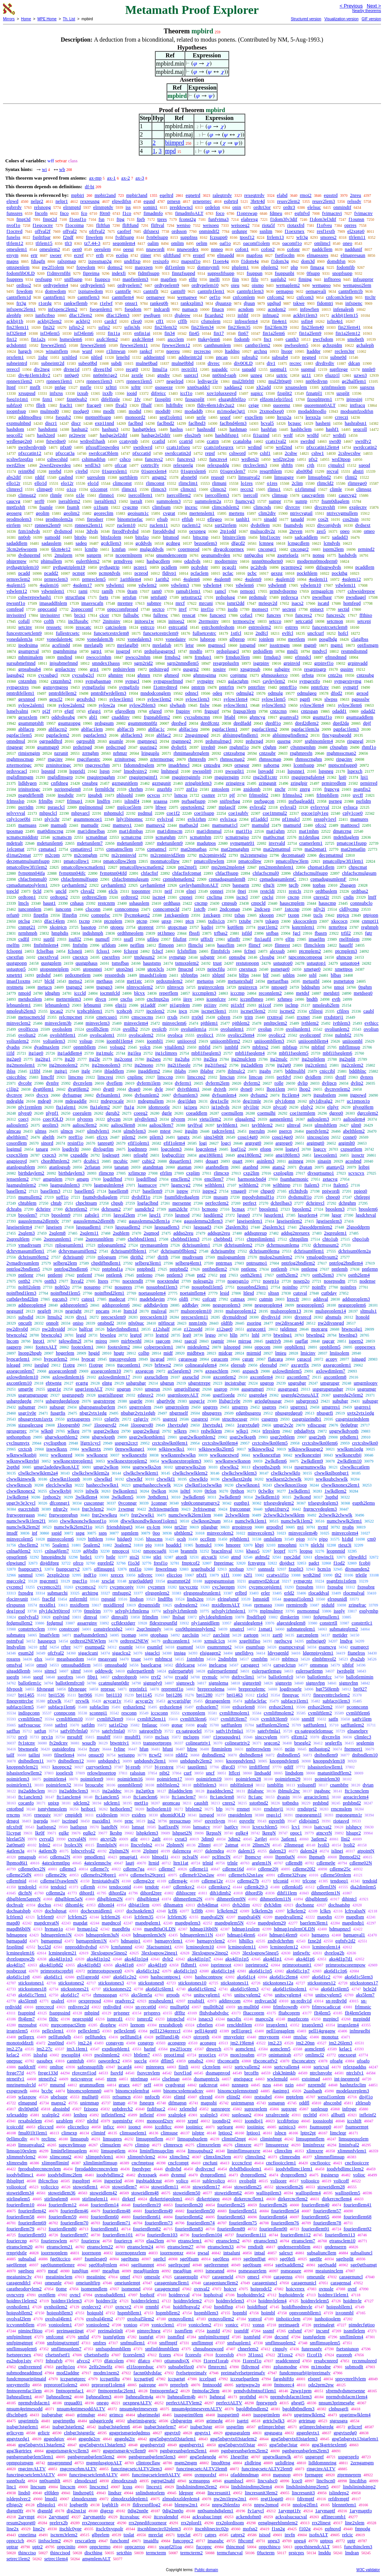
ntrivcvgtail (301, 513)
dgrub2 (113, 1113)
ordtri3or (262, 207)
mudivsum (193, 1257)
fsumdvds (293, 525)
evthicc (371, 1023)
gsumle (116, 741)
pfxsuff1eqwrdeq (102, 447)
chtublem (27, 1203)
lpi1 (364, 777)
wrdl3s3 (92, 465)
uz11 (306, 375)
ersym (12, 255)
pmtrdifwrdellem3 (108, 693)
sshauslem (139, 903)
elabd (282, 195)
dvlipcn (329, 1083)
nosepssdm (334, 1281)
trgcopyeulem (123, 1359)
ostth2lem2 (287, 1275)
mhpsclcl (48, 813)
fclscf (157, 951)
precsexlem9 (113, 1317)
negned (309, 357)
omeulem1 (16, 249)
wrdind (255, 447)
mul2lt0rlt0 (243, 381)
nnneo (217, 249)
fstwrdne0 (56, 441)
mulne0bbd (183, 363)
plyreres (85, 1119)
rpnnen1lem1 (59, 381)
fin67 (243, 333)
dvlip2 (357, 1083)
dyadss (13, 1047)
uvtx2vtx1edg (360, 1413)
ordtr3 (289, 207)
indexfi (119, 273)
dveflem (114, 1083)
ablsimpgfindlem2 (290, 735)
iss (128, 207)
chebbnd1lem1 (142, 1239)
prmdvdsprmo (283, 591)
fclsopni (14, 951)
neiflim (137, 945)
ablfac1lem (92, 729)
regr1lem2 (268, 927)
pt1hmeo (166, 933)
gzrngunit (161, 783)
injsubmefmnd (64, 663)
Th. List (69, 19)
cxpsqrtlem (351, 1149)
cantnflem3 (88, 297)
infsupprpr (363, 279)
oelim (201, 243)
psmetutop (344, 981)
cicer (104, 615)
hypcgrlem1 (18, 1359)
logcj (226, 1143)
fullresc (160, 615)
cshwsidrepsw (361, 591)
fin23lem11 (17, 327)
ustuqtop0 (282, 963)
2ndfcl (261, 633)
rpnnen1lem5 (139, 381)
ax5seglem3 (179, 1371)
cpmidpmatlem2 (178, 879)
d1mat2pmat (18, 855)
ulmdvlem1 (98, 1131)
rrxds (172, 1017)
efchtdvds (298, 1191)
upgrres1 (299, 1407)
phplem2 (270, 267)
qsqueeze (164, 387)
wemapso (321, 285)
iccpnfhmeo (251, 999)
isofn (232, 609)
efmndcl (303, 657)
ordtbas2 (359, 891)
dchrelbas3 (281, 1203)
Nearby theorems (366, 11)
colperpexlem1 (158, 1347)
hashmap (238, 429)
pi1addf (148, 1005)
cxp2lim (251, 1173)
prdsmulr (258, 597)
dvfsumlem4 (224, 1095)
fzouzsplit (194, 399)
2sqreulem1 (335, 1233)
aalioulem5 (17, 1125)
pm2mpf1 (187, 867)
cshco (125, 459)
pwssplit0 (202, 771)
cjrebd (81, 471)
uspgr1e (197, 1401)
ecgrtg (82, 1383)
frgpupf (211, 711)
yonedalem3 (140, 639)
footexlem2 (119, 1347)
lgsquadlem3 (166, 1227)
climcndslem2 (225, 507)
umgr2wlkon (105, 1467)
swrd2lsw (15, 465)
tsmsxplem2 (187, 963)
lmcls (23, 903)
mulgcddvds (152, 549)
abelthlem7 (17, 1137)
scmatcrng (131, 837)
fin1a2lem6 (273, 333)
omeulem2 (49, 249)
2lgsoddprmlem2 (315, 1227)
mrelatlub (162, 645)
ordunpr (239, 231)
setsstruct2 (191, 597)
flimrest (282, 945)
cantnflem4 (123, 297)
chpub (117, 1203)
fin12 (11, 339)
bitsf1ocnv (270, 537)
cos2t (323, 519)
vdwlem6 (245, 585)
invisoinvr (50, 615)
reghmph (369, 927)
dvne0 (246, 1089)
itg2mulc (278, 1059)
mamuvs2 (155, 825)
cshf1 (265, 453)
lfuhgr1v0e (229, 1401)
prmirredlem (334, 783)
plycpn (113, 1119)
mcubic (120, 1161)
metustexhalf (240, 981)
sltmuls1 (368, 1311)
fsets (103, 597)
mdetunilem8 (130, 843)
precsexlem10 (153, 1317)
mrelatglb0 (127, 645)
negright (73, 1311)
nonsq (318, 555)
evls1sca (228, 819)
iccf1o (186, 393)
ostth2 (24, 1281)
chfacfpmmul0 (32, 879)
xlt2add (263, 387)
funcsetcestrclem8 (111, 633)
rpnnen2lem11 (89, 525)
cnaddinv (121, 717)
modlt (108, 411)
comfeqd (14, 609)
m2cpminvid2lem (167, 855)
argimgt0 (315, 1143)
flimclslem (314, 945)
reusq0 (217, 477)
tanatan (121, 1167)
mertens (236, 513)
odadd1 (339, 711)
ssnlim (266, 231)
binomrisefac (130, 519)
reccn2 (247, 489)
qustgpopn (16, 963)
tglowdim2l (70, 1341)
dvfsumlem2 (147, 1095)
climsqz (363, 489)
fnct (267, 339)
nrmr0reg (338, 927)
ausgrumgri (253, 1389)
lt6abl (230, 717)
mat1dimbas (131, 831)
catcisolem (115, 627)
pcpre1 (140, 567)
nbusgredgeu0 (289, 1413)
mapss (12, 261)
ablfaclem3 (131, 735)
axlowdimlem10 (22, 1377)
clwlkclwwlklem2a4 (38, 1473)
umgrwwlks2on (191, 1467)
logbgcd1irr (173, 1155)
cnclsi (267, 897)
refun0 (12, 915)
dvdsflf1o (141, 1197)
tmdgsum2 (144, 957)
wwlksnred (61, 1455)
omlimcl (322, 243)
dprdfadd (242, 723)
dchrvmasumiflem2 (77, 1251)
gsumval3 (288, 717)
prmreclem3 (56, 579)
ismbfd (231, 1047)
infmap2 (270, 315)
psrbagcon (264, 801)
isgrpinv (261, 663)
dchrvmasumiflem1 (25, 1251)
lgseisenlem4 (19, 1227)
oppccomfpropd (122, 609)
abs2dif (13, 477)
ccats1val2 (276, 441)
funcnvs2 (154, 459)
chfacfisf (149, 873)
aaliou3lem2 (85, 1125)
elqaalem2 (245, 1119)
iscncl (242, 897)
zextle (137, 375)
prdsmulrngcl (218, 741)
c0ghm (269, 747)
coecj (23, 1119)
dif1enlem (175, 267)
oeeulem (102, 249)
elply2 (307, 1107)
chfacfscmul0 (266, 873)
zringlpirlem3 (198, 783)
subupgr (370, 1401)
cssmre (208, 795)
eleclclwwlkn (59, 1485)
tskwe (298, 303)
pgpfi (305, 699)
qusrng (283, 741)
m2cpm (52, 855)
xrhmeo (285, 999)
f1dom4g (250, 261)
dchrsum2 (111, 1209)
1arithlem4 (130, 579)
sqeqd (364, 465)
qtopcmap (177, 927)
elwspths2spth (266, 1467)
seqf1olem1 (170, 417)
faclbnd (135, 423)
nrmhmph (28, 933)
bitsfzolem (110, 537)
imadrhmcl (178, 765)
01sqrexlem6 (193, 471)
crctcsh (25, 1449)
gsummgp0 (48, 747)
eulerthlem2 (87, 561)
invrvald (277, 843)
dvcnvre (14, 1095)
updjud (274, 303)
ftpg (120, 219)
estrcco (147, 627)
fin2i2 (49, 327)
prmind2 (366, 549)
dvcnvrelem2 (337, 1089)
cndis (349, 897)
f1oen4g (221, 261)
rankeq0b (159, 303)
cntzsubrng (234, 753)
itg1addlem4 (69, 1053)
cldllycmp (349, 909)
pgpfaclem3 (95, 735)
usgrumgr (366, 1389)
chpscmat (358, 867)
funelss (13, 237)
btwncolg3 (51, 1335)
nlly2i (319, 909)
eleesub (238, 1365)
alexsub (277, 951)
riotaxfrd (295, 225)
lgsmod (182, 1215)
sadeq (81, 543)
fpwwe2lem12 (176, 345)
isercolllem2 (179, 495)
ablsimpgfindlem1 (240, 735)
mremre (124, 603)
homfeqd (351, 603)
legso (211, 1335)
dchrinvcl (315, 1203)
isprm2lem (333, 549)
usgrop (220, 1389)
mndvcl (319, 651)
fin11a (114, 333)
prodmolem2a (59, 519)
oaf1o (225, 243)
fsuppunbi (284, 273)
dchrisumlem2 (238, 1245)
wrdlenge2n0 (19, 441)
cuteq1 (87, 1299)
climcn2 (218, 489)
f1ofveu (324, 225)
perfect (249, 1203)
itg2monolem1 (20, 1065)
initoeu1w (144, 621)
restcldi (267, 891)
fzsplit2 (285, 393)
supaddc (220, 369)
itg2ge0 (13, 1059)
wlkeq (74, 1431)
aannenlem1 (281, 1119)
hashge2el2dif (113, 435)
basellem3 (50, 1191)
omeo (369, 531)
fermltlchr (104, 789)
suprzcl (191, 375)
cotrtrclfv (150, 465)
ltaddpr (314, 351)
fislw (205, 705)
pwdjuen (152, 315)
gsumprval (28, 651)
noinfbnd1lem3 (21, 1293)
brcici (80, 615)
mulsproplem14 (330, 1311)
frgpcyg (331, 789)
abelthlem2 (354, 1131)
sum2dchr (178, 1209)
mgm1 (337, 645)
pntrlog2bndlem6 (71, 1269)
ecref (79, 255)
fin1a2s (38, 339)
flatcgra (275, 1359)
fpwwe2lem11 (134, 345)
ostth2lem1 (251, 1275)
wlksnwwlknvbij (22, 1461)
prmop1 (247, 591)
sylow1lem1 (122, 699)
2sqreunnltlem (99, 1239)
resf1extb (326, 231)
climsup (279, 495)
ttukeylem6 (209, 339)
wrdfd (313, 435)
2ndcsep (262, 909)
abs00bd (304, 471)
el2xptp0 (355, 231)
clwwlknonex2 (20, 1491)
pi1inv (210, 1005)
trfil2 (346, 933)
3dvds (92, 531)
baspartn (240, 885)
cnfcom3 (305, 297)
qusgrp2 (191, 669)
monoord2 (135, 417)
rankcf (146, 351)
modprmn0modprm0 (317, 561)
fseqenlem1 (101, 309)
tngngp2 (74, 987)
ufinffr (234, 939)
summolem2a (208, 501)
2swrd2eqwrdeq (54, 465)
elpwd (12, 201)
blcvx (139, 993)
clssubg (267, 957)
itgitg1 (60, 1071)
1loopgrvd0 (141, 1425)
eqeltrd (166, 195)
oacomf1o (292, 243)
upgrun (124, 1389)
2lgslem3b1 (236, 1227)
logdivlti (70, 1149)
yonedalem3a (19, 639)
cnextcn (80, 957)
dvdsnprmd (29, 555)
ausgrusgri (288, 1389)
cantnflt (150, 291)
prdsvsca (289, 597)
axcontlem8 (335, 1377)
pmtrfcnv (320, 687)
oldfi (183, 1299)
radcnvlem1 (223, 1131)
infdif (242, 315)
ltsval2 (77, 1281)
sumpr (275, 501)
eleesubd (268, 1365)
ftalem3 (312, 1185)
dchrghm (347, 1203)
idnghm (52, 993)
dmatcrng (342, 831)
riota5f (268, 225)
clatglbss (360, 639)
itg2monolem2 (63, 1065)
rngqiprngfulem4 (307, 777)
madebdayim (152, 1299)
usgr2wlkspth (243, 1437)
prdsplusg (225, 597)
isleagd (13, 1365)
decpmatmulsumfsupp (28, 861)
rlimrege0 (357, 483)
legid (81, 1335)
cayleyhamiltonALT (198, 885)
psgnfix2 (362, 789)
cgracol (304, 1359)
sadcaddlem (306, 537)
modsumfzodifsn (356, 411)
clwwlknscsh (19, 1485)
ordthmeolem (130, 933)
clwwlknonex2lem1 (340, 1485)
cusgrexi (199, 1419)
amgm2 (159, 477)
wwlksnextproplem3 (181, 1461)
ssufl (128, 939)
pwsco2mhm (138, 657)
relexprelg (183, 465)
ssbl (312, 975)
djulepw (182, 315)
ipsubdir (66, 795)
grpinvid (292, 663)
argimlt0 (346, 1143)
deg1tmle (252, 1101)
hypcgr (88, 1359)
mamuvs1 (122, 825)
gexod (362, 693)
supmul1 (278, 369)
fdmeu (276, 213)
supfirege (339, 369)
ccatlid (158, 441)
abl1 (93, 717)
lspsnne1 (296, 771)
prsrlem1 (15, 357)
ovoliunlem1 (298, 1029)
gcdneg (173, 543)
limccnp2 (196, 1077)
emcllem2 (180, 1179)
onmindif (342, 207)
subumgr (27, 1407)
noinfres (348, 1287)
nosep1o (271, 1281)
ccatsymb (128, 441)
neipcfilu (216, 969)
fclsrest (131, 951)
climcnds (262, 507)
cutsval (300, 1293)
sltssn (273, 1293)
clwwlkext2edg (237, 1479)
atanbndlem (217, 1167)
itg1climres (166, 1053)
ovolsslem (62, 1029)
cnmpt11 (370, 921)
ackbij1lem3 (305, 315)
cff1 (160, 321)
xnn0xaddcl (198, 387)
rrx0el (197, 1017)
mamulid (260, 825)
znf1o (192, 789)
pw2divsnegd (331, 1323)
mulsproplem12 (241, 1311)
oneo (347, 243)
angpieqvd (16, 1161)
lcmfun (119, 549)
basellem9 (152, 1191)
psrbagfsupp (194, 801)
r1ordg (45, 303)
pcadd (24, 573)
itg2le (94, 1059)
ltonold (362, 1317)
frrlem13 (275, 237)
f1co (127, 213)
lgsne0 (243, 1215)
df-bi (89, 186)
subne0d (338, 357)
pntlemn (370, 1269)
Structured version (306, 19)
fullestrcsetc (68, 633)
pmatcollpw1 (76, 861)
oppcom (262, 1347)
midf (168, 1353)
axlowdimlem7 (330, 1371)
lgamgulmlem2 (21, 1185)
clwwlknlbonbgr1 (332, 1473)
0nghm (365, 987)
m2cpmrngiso (253, 855)
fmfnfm (80, 945)
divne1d (72, 369)
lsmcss (181, 795)
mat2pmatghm (235, 849)
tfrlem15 (44, 243)
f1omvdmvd (165, 687)
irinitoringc (29, 789)
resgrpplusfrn (226, 663)
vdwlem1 (115, 585)
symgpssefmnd (168, 681)
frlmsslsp (15, 801)
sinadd (270, 519)
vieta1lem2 (210, 1119)
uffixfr (207, 939)
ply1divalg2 (321, 1101)
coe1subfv (238, 813)
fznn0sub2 (77, 399)
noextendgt (168, 1281)
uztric (282, 375)
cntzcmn (278, 711)
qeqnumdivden (215, 555)
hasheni (323, 423)
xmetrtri (14, 975)
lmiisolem (339, 1353)
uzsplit (343, 393)
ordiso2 (23, 285)
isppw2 (209, 1191)
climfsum (161, 507)
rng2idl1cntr (265, 777)
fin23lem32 (165, 327)
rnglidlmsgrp (60, 777)
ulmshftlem (326, 1125)
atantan (184, 1167)
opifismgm (367, 645)
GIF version (371, 19)
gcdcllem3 (111, 543)
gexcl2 (56, 699)
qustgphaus (87, 963)
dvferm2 (252, 1083)
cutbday (329, 1293)
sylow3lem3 (274, 705)
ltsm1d (130, 1311)
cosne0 (350, 1137)
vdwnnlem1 (52, 591)
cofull (24, 621)
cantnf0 (178, 291)
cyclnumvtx (17, 1443)
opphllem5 (330, 1347)
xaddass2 (233, 387)
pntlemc (249, 1269)
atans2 (278, 1167)
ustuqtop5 (16, 969)
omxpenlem (17, 267)
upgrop (267, 1383)
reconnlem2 (270, 993)
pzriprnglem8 (67, 789)
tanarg (42, 1149)
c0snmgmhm (303, 747)
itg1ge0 (35, 1053)
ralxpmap (66, 261)
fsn (102, 219)
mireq (101, 1341)
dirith (163, 1257)
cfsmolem (210, 321)
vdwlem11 (345, 585)
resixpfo (161, 261)
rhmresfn (197, 759)
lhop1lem (276, 1089)
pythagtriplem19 (69, 567)
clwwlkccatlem (355, 1467)
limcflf (47, 1077)
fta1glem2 (100, 1107)
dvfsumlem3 (185, 1095)
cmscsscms (142, 1017)
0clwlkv (266, 1491)
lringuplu (150, 753)
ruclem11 (159, 525)
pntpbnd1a (112, 1269)
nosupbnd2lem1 (252, 1287)
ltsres (103, 1281)
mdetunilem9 (170, 843)
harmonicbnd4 (252, 1179)
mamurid (292, 825)
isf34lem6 (83, 333)
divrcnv (292, 507)
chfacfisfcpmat (186, 873)
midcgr (225, 1353)
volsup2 (117, 1047)
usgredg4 (258, 1395)
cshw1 (317, 453)
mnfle (85, 387)
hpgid (94, 1353)
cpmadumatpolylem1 (27, 885)
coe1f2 (173, 813)
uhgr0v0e (166, 1401)
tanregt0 (106, 1143)
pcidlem (169, 567)
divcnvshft (324, 507)
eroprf (199, 255)
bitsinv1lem (234, 537)
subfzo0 (14, 405)
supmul (308, 369)
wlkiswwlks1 (171, 1449)
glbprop (237, 639)
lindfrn (103, 801)
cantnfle (123, 291)
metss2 (75, 981)
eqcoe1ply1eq (314, 813)
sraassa (161, 801)
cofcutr (209, 1299)
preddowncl (181, 207)
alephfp (13, 315)
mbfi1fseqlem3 (206, 1053)
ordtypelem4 (56, 285)
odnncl (191, 693)
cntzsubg (365, 675)
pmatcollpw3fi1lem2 (26, 867)
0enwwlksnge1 (129, 1449)
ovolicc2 (276, 1035)
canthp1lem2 (257, 345)
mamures (359, 819)
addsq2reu (183, 1233)
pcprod (141, 573)
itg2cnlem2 (352, 1065)
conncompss (127, 909)
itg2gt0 (284, 1065)
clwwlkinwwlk (20, 1479)
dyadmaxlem (46, 1047)
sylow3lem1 (236, 705)
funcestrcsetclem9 (24, 633)
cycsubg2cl (83, 675)
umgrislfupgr (187, 1389)
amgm (82, 1179)
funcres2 (303, 615)
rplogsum (107, 1257)
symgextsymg (347, 681)
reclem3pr (345, 351)
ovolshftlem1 (63, 1035)
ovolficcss (28, 1029)
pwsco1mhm (98, 657)
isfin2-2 (76, 327)
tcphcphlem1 (89, 1011)
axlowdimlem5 (287, 1371)
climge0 (44, 489)
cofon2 (267, 249)
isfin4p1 (335, 321)
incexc (191, 507)
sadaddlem (16, 543)
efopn (266, 1149)
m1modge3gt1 (231, 411)
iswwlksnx (57, 1449)
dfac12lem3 (117, 315)
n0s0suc (136, 1323)
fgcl (296, 933)
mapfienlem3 (135, 279)
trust (217, 963)
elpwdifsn (121, 201)
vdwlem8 (277, 585)
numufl (103, 939)
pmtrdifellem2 (62, 693)
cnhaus (77, 903)
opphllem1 (295, 1347)
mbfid (204, 1047)
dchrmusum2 (326, 1245)
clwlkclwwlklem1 (140, 1473)
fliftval (157, 225)
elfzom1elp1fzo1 (276, 399)
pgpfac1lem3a (305, 729)
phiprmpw (16, 561)
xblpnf (218, 975)
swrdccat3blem (103, 453)
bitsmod (171, 537)
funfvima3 (218, 219)
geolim (42, 513)
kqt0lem (236, 927)
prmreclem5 (94, 579)
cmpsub (229, 903)
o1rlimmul (305, 489)
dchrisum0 (73, 1257)
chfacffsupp (226, 873)
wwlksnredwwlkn (178, 1455)
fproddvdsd (164, 531)
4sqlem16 (49, 585)
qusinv (347, 669)
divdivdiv (324, 363)
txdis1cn (216, 921)
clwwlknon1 (248, 1485)
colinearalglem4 (201, 1365)
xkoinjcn (58, 927)
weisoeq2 (240, 225)
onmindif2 (209, 231)
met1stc (134, 981)
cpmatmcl (156, 849)
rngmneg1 (147, 741)
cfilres (343, 1011)
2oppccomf (82, 609)
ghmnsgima (204, 675)
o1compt (99, 489)
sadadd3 (340, 537)
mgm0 (310, 645)
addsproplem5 (74, 1305)
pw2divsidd (53, 1329)
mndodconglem (156, 693)
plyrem (178, 1119)
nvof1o (13, 225)
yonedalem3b (100, 639)
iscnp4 (159, 897)
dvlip (303, 1083)
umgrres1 (331, 1407)
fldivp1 (169, 573)
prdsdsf (43, 975)
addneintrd (154, 357)
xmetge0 (312, 969)
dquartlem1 (180, 1161)
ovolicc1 (205, 1035)
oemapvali (316, 291)
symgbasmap (98, 681)
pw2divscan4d (290, 1323)
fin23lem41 (349, 327)
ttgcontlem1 (129, 1365)
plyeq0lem (363, 1107)
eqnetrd (193, 195)
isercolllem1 (140, 495)
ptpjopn (370, 915)
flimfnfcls (220, 951)
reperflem (168, 993)
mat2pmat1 (315, 849)
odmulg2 (245, 693)
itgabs (265, 1071)
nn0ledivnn (317, 381)
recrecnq (202, 351)
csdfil (23, 939)
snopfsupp (342, 273)
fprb (141, 219)
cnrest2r (321, 897)
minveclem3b (58, 1023)
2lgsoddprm (358, 1227)
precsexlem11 (195, 1317)
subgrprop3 (307, 1401)
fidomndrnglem (139, 765)
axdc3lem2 (107, 339)
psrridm (25, 807)
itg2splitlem (313, 1059)
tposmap (14, 831)
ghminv (115, 675)
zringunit (267, 783)
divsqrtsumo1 (321, 1173)
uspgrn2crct (126, 1443)
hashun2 (80, 429)
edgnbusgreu (248, 1413)
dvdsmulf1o (300, 1197)
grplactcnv (65, 669)
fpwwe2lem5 (53, 345)
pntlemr (25, 1275)
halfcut (86, 1329)
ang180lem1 (211, 1155)
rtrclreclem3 (255, 465)
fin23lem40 (313, 327)
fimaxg (317, 267)
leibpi (364, 1167)
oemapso (284, 291)
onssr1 (131, 303)
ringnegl (355, 741)
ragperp (13, 1347)
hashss (176, 429)
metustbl (311, 981)
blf (265, 975)
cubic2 (148, 1161)
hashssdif (206, 429)
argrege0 (284, 1143)
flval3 (121, 405)
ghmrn (143, 675)
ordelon (212, 207)
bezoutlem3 (205, 543)
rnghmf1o (239, 747)
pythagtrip (109, 567)
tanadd (297, 519)
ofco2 (321, 825)
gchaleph (365, 345)
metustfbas (277, 981)
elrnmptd (72, 207)
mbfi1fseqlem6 (337, 1053)
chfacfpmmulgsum (130, 879)
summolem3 (168, 501)
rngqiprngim (226, 777)
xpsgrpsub (250, 669)
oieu (235, 285)
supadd (249, 369)
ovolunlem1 (232, 1029)
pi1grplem (180, 1005)
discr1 (51, 423)
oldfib (226, 1323)
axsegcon (144, 1371)
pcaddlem (365, 567)
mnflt (35, 387)
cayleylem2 (273, 681)
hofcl (343, 633)
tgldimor (288, 1329)
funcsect (218, 615)
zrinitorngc (125, 759)
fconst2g (187, 219)
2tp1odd (228, 531)
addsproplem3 (356, 1299)
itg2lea (210, 1059)
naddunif (353, 249)
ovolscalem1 (102, 1035)
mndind (64, 657)
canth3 (292, 339)
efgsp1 (94, 711)
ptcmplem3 (346, 951)
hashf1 (332, 429)
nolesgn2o (203, 1281)
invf (183, 609)
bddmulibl (295, 1071)
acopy (331, 1359)
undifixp (132, 261)
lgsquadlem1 (88, 1227)
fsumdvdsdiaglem (100, 1197)
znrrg (305, 789)
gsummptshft (31, 723)
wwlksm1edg (350, 1449)
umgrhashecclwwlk (152, 1485)
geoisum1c (138, 513)
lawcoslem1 (325, 1155)
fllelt (40, 405)
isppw (182, 1191)
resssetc (54, 627)
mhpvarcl (80, 813)
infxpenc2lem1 (21, 309)
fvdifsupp (124, 237)
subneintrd (16, 363)
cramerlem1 (310, 843)
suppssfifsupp (220, 273)
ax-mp (95, 178)
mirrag (244, 1341)
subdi (116, 363)
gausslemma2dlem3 (203, 1221)
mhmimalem (30, 657)
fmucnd (185, 969)
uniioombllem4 (313, 1041)
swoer (56, 255)
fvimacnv (363, 213)
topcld (12, 891)
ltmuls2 (54, 1317)
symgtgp (177, 957)
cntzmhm (27, 681)
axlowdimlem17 (114, 1377)
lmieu (280, 1353)
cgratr (248, 1359)
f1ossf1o (77, 219)
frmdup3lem (238, 657)
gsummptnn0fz (142, 723)
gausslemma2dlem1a (149, 1221)
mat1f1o (244, 831)
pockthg (339, 573)
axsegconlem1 (337, 1365)
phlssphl (125, 795)
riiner (146, 255)
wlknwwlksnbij (21, 1455)
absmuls (334, 1317)
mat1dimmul (208, 831)
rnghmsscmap (19, 759)
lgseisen (54, 1227)
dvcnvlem (82, 1083)
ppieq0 (360, 1191)
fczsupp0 (219, 237)
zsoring (254, 1323)
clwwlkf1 (166, 1479)
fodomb (241, 339)
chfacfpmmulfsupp (79, 879)
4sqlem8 (222, 579)
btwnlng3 (348, 1335)
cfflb (182, 321)
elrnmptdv (103, 207)
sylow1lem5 (274, 699)
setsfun (129, 597)
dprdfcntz (210, 723)
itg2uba (182, 1059)
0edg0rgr (349, 1425)
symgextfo (309, 681)
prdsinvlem (124, 669)
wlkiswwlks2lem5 (216, 1449)
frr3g (21, 303)
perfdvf (284, 1077)
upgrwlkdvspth (343, 1431)
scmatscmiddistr (22, 837)
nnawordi (155, 249)
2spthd (13, 1467)
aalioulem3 (318, 1119)
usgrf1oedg (224, 1395)
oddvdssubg (63, 717)
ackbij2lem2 (50, 321)
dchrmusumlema (283, 1245)
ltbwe (161, 807)
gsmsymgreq (55, 687)
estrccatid (178, 627)
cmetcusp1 (106, 1017)
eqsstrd (331, 195)
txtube (245, 921)
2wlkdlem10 (349, 1461)
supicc (256, 393)
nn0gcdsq (253, 555)
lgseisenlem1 (249, 1221)
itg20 (70, 1059)
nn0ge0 (71, 375)
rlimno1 (106, 495)
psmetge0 (280, 969)
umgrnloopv (366, 1383)
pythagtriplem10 (22, 567)
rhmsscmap (270, 759)
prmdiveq (123, 561)
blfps (244, 975)
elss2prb (192, 435)
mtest (165, 1131)
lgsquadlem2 (127, 1227)
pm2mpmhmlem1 (276, 867)
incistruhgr (235, 1383)
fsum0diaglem (335, 501)
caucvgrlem (313, 495)
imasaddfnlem (53, 603)
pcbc (252, 573)
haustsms (152, 963)
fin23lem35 (239, 327)
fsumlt (73, 507)
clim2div (267, 513)
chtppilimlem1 (261, 1239)
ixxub (82, 393)
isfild (247, 933)
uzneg (256, 375)
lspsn (105, 771)
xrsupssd (27, 393)
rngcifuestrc (88, 759)
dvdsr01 (179, 747)
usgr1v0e (27, 1413)
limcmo (75, 1077)
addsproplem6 (116, 1305)
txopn (293, 915)
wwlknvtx (91, 1449)
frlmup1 (74, 801)
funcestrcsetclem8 (330, 627)
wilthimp (281, 1185)
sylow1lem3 (198, 699)
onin (236, 207)
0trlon (210, 1491)
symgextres (17, 687)
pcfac (228, 573)
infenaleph (343, 309)
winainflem (57, 351)
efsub (162, 519)
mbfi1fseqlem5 (294, 1053)
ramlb (107, 591)
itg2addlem (252, 1065)
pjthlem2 (240, 1023)
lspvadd (265, 771)
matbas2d (188, 825)
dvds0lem (260, 525)
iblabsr (206, 1071)
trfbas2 (221, 933)
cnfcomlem (244, 297)
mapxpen (144, 267)
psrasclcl (56, 807)
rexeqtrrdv (254, 195)
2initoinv (111, 621)
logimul (13, 1149)
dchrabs (13, 1209)
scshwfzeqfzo (19, 459)
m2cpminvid (123, 855)
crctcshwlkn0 (365, 1443)
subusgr (57, 1407)
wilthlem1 (215, 1185)
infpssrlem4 (246, 321)
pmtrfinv (257, 687)
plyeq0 (25, 1113)
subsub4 (280, 357)
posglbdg (328, 639)
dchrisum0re (223, 1251)
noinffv (319, 1287)
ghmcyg (257, 717)
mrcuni (206, 603)
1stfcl (235, 633)
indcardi (162, 309)
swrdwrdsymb (32, 447)
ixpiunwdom (90, 291)
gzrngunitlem (125, 783)
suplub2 (278, 279)
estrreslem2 (260, 627)
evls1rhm (197, 819)
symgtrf (350, 687)
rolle (279, 1083)
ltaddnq (232, 351)
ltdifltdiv (174, 405)
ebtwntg (54, 1383)
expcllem (254, 417)
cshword (237, 453)
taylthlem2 (262, 1125)
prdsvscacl (16, 771)
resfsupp (43, 279)
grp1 (94, 669)
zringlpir (299, 783)
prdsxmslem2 (169, 981)
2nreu (355, 195)
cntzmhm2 (61, 681)
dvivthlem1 (188, 1089)
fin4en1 (279, 321)
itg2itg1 (42, 1059)
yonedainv (175, 639)
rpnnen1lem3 (99, 381)
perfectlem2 (217, 1203)
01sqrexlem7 (232, 471)
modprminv (225, 561)
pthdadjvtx (304, 1431)
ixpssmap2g (99, 261)
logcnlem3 (171, 1149)
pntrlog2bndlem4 (346, 1263)
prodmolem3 (18, 519)
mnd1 (292, 651)
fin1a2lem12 (348, 333)
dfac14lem (54, 921)
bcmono (210, 1209)
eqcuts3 (60, 1299)
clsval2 (87, 891)
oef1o (214, 297)
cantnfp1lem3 (250, 291)
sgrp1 (96, 651)
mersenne (181, 1203)
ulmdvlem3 (135, 1131)
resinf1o (76, 1143)
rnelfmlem (349, 939)
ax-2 (125, 178)
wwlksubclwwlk (332, 1479)
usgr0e (135, 1401)
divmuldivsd (234, 1317)
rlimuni (219, 483)
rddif (40, 477)
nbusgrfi (325, 1413)
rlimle (56, 495)
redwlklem (211, 1431)
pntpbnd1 (146, 1269)
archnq (260, 351)
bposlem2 (302, 1209)
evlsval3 (288, 807)
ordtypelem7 (129, 285)
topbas (319, 885)
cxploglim (283, 1173)
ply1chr (52, 819)
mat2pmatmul (276, 849)
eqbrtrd (231, 201)
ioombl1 (155, 1041)
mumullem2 (30, 1197)
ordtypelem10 (205, 285)
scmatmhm (200, 837)
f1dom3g (280, 261)
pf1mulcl (291, 819)
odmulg (275, 693)
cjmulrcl (336, 465)
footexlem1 (82, 1347)
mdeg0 (44, 1101)
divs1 (81, 1317)
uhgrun (167, 1383)
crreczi (341, 417)
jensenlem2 (17, 1179)
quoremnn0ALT (320, 405)
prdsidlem (263, 651)
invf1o (207, 609)
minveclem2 (18, 1023)
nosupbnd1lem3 (161, 1287)
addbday (190, 1305)
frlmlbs (46, 801)
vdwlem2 (147, 585)
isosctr (357, 1155)
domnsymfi (208, 267)
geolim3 (50, 1125)
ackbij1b (14, 321)
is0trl (185, 1491)
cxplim (193, 1173)
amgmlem (52, 1179)
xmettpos (344, 969)
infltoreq (332, 279)
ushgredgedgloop (63, 1401)
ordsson (178, 231)
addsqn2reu (219, 1233)
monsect (260, 609)
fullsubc (131, 615)
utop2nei (125, 969)
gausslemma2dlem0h (94, 1221)
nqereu (173, 351)
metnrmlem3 (68, 999)
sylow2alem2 (71, 705)
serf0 (39, 501)
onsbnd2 (106, 1323)
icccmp (237, 993)
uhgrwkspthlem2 (61, 1437)
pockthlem (307, 573)
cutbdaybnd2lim (22, 1299)
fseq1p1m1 (17, 399)
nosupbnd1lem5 (207, 1287)
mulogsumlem (231, 1257)
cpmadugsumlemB (227, 879)
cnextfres (111, 957)
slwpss (331, 699)
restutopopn (247, 963)
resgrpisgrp (315, 669)
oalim (153, 243)
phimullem (51, 561)
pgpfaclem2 (57, 735)
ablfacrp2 (57, 729)
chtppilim (299, 1239)
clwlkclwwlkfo (285, 1473)
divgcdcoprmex (228, 549)
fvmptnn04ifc (72, 873)
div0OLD (243, 363)
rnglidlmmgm (19, 777)
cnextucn (247, 969)
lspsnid (48, 771)
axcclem (176, 339)
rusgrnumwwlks (310, 1467)
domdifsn (336, 261)
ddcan (354, 363)
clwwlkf (134, 1479)
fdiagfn (38, 261)
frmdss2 (172, 657)
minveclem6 (174, 1023)
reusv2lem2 (288, 201)
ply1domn (285, 1101)
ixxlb (107, 393)
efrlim (166, 1173)
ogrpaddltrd (50, 741)
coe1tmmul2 (274, 813)
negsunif (14, 1311)
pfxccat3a (65, 453)
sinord (47, 1143)
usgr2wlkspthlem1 (147, 1437)
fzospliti (163, 399)
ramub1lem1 (188, 591)
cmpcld (258, 903)
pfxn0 (65, 447)
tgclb (293, 885)
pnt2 (201, 1275)
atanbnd (250, 1167)
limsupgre (284, 477)
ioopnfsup (16, 411)
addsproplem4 (32, 1305)
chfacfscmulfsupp (310, 873)
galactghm (238, 681)
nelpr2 (37, 201)
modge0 (81, 411)
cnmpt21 (27, 927)
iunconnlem (29, 909)
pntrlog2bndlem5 (23, 1269)
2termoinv (209, 621)
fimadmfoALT (189, 213)
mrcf (180, 603)
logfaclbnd (147, 1203)
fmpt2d (50, 219)
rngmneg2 (181, 741)
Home (26, 19)
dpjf (367, 723)
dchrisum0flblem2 (178, 1251)
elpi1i (120, 1005)
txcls (318, 915)
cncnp (293, 897)
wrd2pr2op (283, 459)
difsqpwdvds (328, 567)
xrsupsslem (296, 387)
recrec (296, 363)
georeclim (103, 513)
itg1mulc (104, 1053)
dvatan (305, 1167)
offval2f (43, 231)
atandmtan (153, 1167)
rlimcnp (106, 1173)
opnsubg (237, 957)
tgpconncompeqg (305, 957)
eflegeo (214, 519)
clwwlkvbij (61, 1491)
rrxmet (303, 1017)
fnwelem (94, 237)
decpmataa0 (293, 855)
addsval (320, 1299)
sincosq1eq (318, 1137)
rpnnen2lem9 (48, 525)
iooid (132, 393)
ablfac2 (163, 735)
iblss (10, 1071)
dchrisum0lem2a (354, 1251)
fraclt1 (66, 405)
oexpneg (197, 531)
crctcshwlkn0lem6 (320, 1443)
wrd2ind (284, 447)
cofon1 (242, 249)
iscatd (323, 603)
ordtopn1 (27, 897)
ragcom (163, 1341)
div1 (271, 363)
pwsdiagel (356, 597)
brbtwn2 (163, 1365)
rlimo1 (274, 489)
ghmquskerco (274, 675)
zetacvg (330, 1179)
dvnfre (52, 1083)
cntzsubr (267, 753)
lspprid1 (77, 771)
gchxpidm (332, 345)
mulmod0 (49, 411)
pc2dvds (258, 567)
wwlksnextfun (266, 1455)
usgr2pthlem (282, 1437)
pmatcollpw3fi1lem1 (343, 861)
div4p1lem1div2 (34, 375)
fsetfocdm (284, 255)
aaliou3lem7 (161, 1125)
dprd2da (341, 723)
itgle (85, 1071)
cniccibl (327, 1071)
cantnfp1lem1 (211, 291)
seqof (225, 417)
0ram (133, 591)
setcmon (335, 621)
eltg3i (268, 885)
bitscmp (200, 537)
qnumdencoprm (171, 555)
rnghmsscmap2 (341, 753)
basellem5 (84, 1191)
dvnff (341, 1077)
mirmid (254, 1353)
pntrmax (224, 1263)
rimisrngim (29, 753)
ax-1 (111, 178)
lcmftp (91, 549)
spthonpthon (18, 1437)
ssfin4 (307, 321)
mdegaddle (76, 1101)
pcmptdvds (109, 573)
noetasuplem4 (152, 1293)
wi (44, 169)
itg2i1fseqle (179, 1065)
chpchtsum (86, 1203)
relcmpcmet (70, 1017)
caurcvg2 (348, 495)
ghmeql (171, 675)
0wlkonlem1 (125, 1491)
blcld (49, 981)
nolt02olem (29, 1287)
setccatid (304, 621)
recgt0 (132, 369)
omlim (177, 243)
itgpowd (358, 1095)
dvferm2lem (218, 1083)
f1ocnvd (14, 231)
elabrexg (249, 219)
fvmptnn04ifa (31, 873)
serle (201, 417)
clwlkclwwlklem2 (189, 1473)
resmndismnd (354, 651)
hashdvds (348, 555)
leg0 (187, 1335)
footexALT (46, 1347)
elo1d (93, 483)
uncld (61, 891)
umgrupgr (329, 1383)
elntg (107, 1383)
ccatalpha (242, 441)
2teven (296, 531)
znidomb (252, 789)
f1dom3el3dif (323, 219)
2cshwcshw (349, 453)
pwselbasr (322, 597)
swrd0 (335, 441)
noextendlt (132, 1281)
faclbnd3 (197, 423)
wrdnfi (339, 435)
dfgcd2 (238, 543)
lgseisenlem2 (289, 1221)
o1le (80, 495)
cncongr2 (300, 549)
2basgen (348, 885)
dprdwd (178, 723)
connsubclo (361, 903)
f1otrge (96, 1365)
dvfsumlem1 (108, 1095)
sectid (343, 609)
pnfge (60, 387)
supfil (49, 939)
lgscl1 (155, 1215)
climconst (122, 483)
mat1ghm (275, 831)
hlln (233, 1335)
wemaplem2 (288, 285)
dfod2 (336, 693)
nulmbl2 (343, 1035)
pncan (222, 357)
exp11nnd (104, 423)
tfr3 (68, 243)
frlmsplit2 (258, 795)
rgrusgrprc (16, 1431)
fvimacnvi (332, 213)
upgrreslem (140, 1407)
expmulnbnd (18, 423)
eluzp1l (332, 375)
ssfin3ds (132, 327)
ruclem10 (126, 525)
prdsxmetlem (77, 975)
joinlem (266, 639)
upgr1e (54, 1389)
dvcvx (42, 1095)
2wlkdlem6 (276, 1461)
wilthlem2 (249, 1185)
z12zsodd (193, 1329)
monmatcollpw (165, 861)
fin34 (170, 333)
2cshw (291, 453)
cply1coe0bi (18, 819)
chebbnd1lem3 (185, 1239)
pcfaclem (199, 573)
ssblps (289, 975)
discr (76, 423)
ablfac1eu (188, 729)
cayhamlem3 (113, 885)
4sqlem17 (82, 585)
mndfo (195, 651)
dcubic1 (91, 1161)
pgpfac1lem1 (225, 729)
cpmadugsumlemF (328, 879)
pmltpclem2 (275, 1023)
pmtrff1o (288, 687)
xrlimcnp (137, 1173)
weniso (183, 225)
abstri (358, 471)
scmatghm (166, 837)
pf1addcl (259, 819)
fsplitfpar (42, 237)
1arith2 (162, 579)
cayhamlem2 (74, 885)
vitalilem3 (174, 1047)
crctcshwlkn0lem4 (220, 1443)
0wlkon (159, 1491)
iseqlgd (41, 1365)
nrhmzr (120, 753)
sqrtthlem (128, 477)
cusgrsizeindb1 (306, 1419)
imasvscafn (92, 603)
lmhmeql (169, 771)
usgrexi (170, 1419)
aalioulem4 (354, 1119)
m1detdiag (308, 837)
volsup (86, 1041)
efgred (155, 711)
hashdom (15, 429)
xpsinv (219, 669)
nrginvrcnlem (211, 987)
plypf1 (52, 1113)
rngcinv (55, 759)
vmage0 (238, 1191)
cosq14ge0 (282, 1137)
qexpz (277, 573)
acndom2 (277, 309)
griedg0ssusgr (268, 1401)
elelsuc (314, 207)
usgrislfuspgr (110, 1395)
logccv (319, 1149)
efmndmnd (335, 657)
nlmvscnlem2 (140, 987)
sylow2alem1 (31, 705)
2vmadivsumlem (22, 1263)
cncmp (201, 903)
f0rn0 (105, 213)
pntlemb (279, 1269)
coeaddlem (196, 1113)
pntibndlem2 (214, 1269)
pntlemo (144, 1275)
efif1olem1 (138, 1143)
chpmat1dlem (321, 867)
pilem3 (156, 1137)
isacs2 (297, 603)
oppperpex (365, 1347)
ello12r (13, 483)
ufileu (153, 939)
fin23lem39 (276, 327)
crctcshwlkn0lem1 (170, 1443)
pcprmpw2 (291, 567)
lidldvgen (27, 783)
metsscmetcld (31, 1017)
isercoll (250, 495)
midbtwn (195, 1353)
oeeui (128, 249)
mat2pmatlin (353, 849)
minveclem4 (136, 1023)
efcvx (102, 1137)
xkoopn (266, 915)
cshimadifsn (93, 459)
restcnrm (106, 903)
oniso (78, 1323)
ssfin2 (104, 327)
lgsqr (337, 1215)
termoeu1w (244, 621)
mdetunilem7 (90, 843)
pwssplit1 (234, 771)
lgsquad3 (202, 1227)
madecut (117, 1299)
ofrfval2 (97, 231)
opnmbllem (85, 1047)
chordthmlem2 (55, 1161)
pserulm (257, 1131)
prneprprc (202, 201)
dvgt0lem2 (78, 1089)
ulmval (293, 1125)
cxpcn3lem (17, 1155)
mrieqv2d (268, 603)
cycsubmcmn (197, 717)
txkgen (272, 921)
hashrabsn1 (356, 423)
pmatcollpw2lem (120, 861)
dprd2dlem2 (307, 723)
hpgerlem (65, 1353)
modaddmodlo (312, 411)
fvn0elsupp (157, 237)
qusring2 (148, 747)
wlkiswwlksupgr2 (305, 1449)
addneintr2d (190, 357)
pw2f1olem (53, 267)
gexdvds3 (85, 699)
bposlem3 (335, 1209)
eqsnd (149, 201)
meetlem (296, 639)
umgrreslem (177, 1407)
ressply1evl (325, 819)
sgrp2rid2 (143, 663)
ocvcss (153, 795)
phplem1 (240, 267)
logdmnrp (137, 1149)
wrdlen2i (250, 459)
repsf (210, 453)
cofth (49, 621)
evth (336, 999)
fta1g (129, 1107)
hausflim (225, 945)
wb (62, 169)
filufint (179, 939)
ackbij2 (83, 321)
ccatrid (185, 441)
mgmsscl (216, 645)
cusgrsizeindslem (352, 1419)
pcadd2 (51, 573)
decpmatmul (331, 855)
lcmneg (266, 543)
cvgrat (169, 513)
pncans (102, 1311)
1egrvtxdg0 (248, 1425)
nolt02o (62, 1287)
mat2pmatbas (194, 849)
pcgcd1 (229, 567)
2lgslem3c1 (273, 1227)
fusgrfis (57, 1413)
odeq (217, 693)
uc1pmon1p (358, 1101)
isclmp (291, 1005)
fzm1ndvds (29, 531)
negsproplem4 (268, 1305)
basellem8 (118, 1191)
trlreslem (271, 1431)
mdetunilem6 (50, 843)
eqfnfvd (301, 213)
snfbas (272, 933)
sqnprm (94, 555)
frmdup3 (272, 657)
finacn (218, 309)
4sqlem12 (351, 579)
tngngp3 (104, 987)
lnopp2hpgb (30, 1353)
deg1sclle (219, 1101)
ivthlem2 (310, 1023)
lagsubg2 (15, 675)
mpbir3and (136, 195)
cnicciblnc (16, 1077)
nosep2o (301, 1281)
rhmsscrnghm (309, 759)
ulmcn (67, 1131)
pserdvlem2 (317, 1131)
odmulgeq (306, 693)
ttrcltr (370, 297)
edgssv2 (145, 1395)
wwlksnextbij (348, 1455)
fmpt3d (23, 219)
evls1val (165, 819)
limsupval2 (249, 477)
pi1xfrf (237, 1005)
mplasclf (227, 807)
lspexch (354, 771)
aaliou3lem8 (123, 1125)
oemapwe (155, 297)
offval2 (70, 231)
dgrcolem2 (367, 1113)
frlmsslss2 (292, 795)
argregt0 (253, 1143)
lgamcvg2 (180, 1185)
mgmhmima (65, 651)
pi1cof (265, 1005)
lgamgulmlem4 (109, 1185)
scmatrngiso (237, 837)
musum (220, 1197)
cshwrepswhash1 (34, 597)
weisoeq (211, 225)
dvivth (220, 1089)
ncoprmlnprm (129, 555)
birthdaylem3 (71, 1173)
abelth (48, 1137)
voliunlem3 (54, 1041)
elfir (193, 279)
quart (237, 1161)
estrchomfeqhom (217, 627)
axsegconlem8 (62, 1371)
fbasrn (321, 933)
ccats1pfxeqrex (219, 447)
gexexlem (28, 717)
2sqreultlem (17, 1239)
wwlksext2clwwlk (284, 1479)
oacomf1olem (256, 243)
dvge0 (135, 1089)
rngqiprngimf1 (143, 777)
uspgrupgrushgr (328, 1389)
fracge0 (94, 405)
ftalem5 (340, 1185)
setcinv (25, 627)
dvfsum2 (259, 1095)
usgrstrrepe (104, 1401)
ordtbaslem (326, 891)
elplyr (333, 1107)
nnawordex (188, 249)
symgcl (132, 681)
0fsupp (313, 273)
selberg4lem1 (189, 1263)
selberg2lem (65, 1263)
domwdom (55, 291)
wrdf (288, 435)
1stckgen (211, 915)
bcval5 (267, 423)
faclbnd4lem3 (233, 423)
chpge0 (268, 1191)
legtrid (162, 1335)
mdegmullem (151, 1101)
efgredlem (125, 711)
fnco (64, 213)
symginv (205, 681)
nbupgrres (212, 1413)
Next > (374, 6)
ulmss (40, 1131)
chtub (56, 1203)
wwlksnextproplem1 (73, 1461)
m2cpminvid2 (212, 855)
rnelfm (13, 945)
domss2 (115, 267)
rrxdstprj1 (333, 1017)
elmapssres (317, 255)
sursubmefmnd (20, 663)
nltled (96, 357)
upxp (166, 921)
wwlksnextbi (134, 1455)
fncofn (41, 213)
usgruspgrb (73, 1395)
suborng (271, 765)
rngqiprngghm (101, 777)
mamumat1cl (225, 825)
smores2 (328, 237)
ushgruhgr (136, 1383)
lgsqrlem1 (274, 1215)
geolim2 (72, 513)
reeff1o (75, 1137)
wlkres (180, 1431)
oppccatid (47, 609)
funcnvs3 (186, 459)
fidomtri (325, 303)
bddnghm (311, 987)
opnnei (216, 891)
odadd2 (368, 711)
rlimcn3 (158, 489)
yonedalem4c (60, 639)
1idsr (43, 357)
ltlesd (248, 1293)
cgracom (219, 1359)
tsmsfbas (120, 963)
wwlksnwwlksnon (232, 1461)
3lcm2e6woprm (21, 549)
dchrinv (43, 1209)
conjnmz (238, 675)
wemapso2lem (357, 285)
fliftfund (130, 225)
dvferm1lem (149, 1083)
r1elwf (106, 303)
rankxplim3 (192, 303)
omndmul (15, 741)
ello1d (40, 483)
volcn (145, 1047)
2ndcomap (230, 909)
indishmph (92, 933)
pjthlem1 (209, 1023)
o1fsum (101, 507)
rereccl (13, 369)
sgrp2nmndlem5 (183, 663)
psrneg (335, 801)
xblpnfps (189, 975)
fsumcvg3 (245, 501)
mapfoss (254, 255)
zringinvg (235, 783)
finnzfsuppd (183, 273)
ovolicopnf (310, 1035)
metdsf (302, 993)
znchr (280, 789)
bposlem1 (268, 1209)
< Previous (351, 6)
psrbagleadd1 (301, 801)
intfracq (357, 405)
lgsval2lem (124, 1215)
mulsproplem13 (285, 1311)
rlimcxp (221, 1173)
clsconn (93, 909)
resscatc (83, 627)
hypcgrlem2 (55, 1359)
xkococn (339, 921)
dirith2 (137, 1257)
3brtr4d (257, 201)
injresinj (354, 399)
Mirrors (9, 19)
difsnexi (151, 231)
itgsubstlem (325, 1095)
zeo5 (321, 531)
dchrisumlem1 (196, 1245)
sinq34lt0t (214, 1137)
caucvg (13, 501)
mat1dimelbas (91, 831)
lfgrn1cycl (90, 1443)
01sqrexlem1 (114, 471)
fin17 (218, 333)
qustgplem (51, 963)
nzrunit (61, 753)
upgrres (210, 1407)
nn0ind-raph (224, 375)
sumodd (52, 537)
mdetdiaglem (346, 837)
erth (100, 255)
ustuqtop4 (349, 963)
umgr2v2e (283, 1425)
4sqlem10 (285, 579)
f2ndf (68, 237)
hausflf (346, 945)
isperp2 (356, 1341)
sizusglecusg (30, 1425)
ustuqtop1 (316, 963)
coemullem (232, 1113)
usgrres (269, 1407)
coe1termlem (302, 1113)
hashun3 (110, 429)
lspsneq (326, 771)
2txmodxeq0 (272, 411)
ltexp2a (284, 417)
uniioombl (352, 1041)
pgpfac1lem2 (264, 729)
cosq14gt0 (248, 1137)
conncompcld (166, 909)
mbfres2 (260, 1047)
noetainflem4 (193, 1293)
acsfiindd (61, 645)
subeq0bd (87, 363)
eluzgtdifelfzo (232, 399)
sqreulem (96, 477)
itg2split (347, 1059)
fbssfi (194, 933)
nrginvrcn (247, 987)
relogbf (141, 1155)
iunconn (63, 909)
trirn (248, 1017)
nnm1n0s (198, 1323)
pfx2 (313, 459)
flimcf (255, 945)
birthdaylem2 (31, 1173)
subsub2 (250, 357)
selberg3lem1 (148, 1263)
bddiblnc (357, 1071)
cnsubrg (90, 783)
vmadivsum (29, 1245)
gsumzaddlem (359, 717)
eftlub (187, 519)
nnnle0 (368, 369)
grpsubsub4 (29, 669)
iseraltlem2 (69, 501)
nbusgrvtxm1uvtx (35, 1419)
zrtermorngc (162, 759)
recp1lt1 (190, 369)
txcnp (84, 921)
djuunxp (223, 303)
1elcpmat (15, 849)
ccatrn (213, 441)
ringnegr (14, 747)
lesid (224, 1293)
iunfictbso (45, 315)
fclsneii (75, 951)
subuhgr (340, 1401)
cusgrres (270, 1419)
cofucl (246, 615)
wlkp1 (242, 1431)
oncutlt (25, 1323)
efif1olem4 (174, 1143)
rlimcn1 (129, 489)
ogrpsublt (85, 741)
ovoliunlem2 (337, 1029)
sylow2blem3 (142, 705)
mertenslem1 (201, 513)
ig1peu (190, 1107)
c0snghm (339, 747)
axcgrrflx (300, 1365)
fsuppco (102, 279)
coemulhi (266, 1113)
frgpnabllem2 (157, 717)
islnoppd (232, 1347)
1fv (137, 399)
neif (168, 891)
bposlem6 (368, 1209)
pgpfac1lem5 (19, 735)
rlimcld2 (325, 483)
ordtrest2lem (94, 897)
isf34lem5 (50, 333)
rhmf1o (369, 747)
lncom (12, 1341)
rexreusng (89, 201)
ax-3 (139, 178)
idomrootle (159, 1107)
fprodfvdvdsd (125, 531)
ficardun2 (214, 315)
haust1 (49, 903)
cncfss (126, 999)
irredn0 (208, 747)
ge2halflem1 (354, 381)
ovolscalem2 (141, 1035)
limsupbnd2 (319, 477)
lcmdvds (332, 543)
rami (83, 591)
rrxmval (274, 1017)
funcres (274, 615)
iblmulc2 (236, 1071)
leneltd (122, 357)
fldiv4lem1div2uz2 (215, 405)
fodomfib (345, 267)
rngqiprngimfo (186, 777)
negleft (44, 1311)
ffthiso (365, 615)
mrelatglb (93, 645)
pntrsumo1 (256, 1263)
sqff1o (62, 1197)
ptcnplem (113, 921)
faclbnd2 (165, 423)
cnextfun (14, 957)
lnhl (255, 1335)
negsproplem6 (352, 1305)
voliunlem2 (17, 1041)
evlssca (351, 807)
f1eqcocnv (43, 225)
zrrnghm (90, 753)
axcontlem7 (298, 1377)
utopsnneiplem (54, 969)
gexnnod (26, 699)
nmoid (24, 993)
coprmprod (188, 549)
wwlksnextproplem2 (127, 1461)
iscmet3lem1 (213, 1011)
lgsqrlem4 (308, 1215)
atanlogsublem (20, 1167)
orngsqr (241, 765)
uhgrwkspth (103, 1437)
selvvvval (15, 813)
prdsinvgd (159, 669)
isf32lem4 (16, 333)
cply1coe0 (353, 813)
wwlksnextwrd (224, 1455)
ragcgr (328, 1341)
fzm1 (47, 399)
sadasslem (52, 543)
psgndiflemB (31, 795)
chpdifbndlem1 (106, 1263)
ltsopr (286, 351)
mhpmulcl (114, 813)
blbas (336, 975)
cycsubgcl (48, 675)
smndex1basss (106, 663)
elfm (289, 939)
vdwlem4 (212, 585)
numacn (190, 309)
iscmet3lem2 (252, 1011)
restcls (295, 891)
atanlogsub (59, 1167)
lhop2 (304, 1089)
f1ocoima (74, 225)
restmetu (14, 987)
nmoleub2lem (325, 1005)
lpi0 (342, 777)
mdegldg (15, 1101)
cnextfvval (48, 957)
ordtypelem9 (166, 285)
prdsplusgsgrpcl (159, 651)
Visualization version (341, 19)
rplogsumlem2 (112, 1245)
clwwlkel (103, 1479)
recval (333, 471)
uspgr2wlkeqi (146, 1431)
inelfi (215, 279)
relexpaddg (218, 465)
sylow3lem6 (350, 705)
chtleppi (362, 1197)
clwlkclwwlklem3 (239, 1473)
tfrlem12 (14, 243)
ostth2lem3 (323, 1275)
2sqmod (151, 1233)
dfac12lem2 (80, 315)
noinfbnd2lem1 (109, 1293)
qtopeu (116, 927)
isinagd (359, 1359)
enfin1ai (142, 333)
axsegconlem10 (106, 1371)
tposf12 (247, 237)
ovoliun (371, 1029)
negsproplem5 (310, 1305)
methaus (104, 981)
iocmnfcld (110, 993)
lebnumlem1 (18, 1005)
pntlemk (114, 1275)
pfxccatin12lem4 (322, 447)
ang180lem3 (288, 1155)
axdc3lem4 (142, 339)
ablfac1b (125, 729)
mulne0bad (147, 363)
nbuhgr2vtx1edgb (138, 1413)
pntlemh (340, 1269)
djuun (249, 303)
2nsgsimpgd (196, 735)
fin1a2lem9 (310, 333)
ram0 (157, 591)
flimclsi (195, 945)
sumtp (301, 501)
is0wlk (92, 1491)
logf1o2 (238, 1149)
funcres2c (335, 615)
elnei (191, 891)
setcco (275, 621)
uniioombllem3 (269, 1041)
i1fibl (35, 1071)
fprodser (95, 519)
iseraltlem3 (105, 501)
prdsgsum (104, 723)
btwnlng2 (315, 1335)
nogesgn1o (238, 1281)
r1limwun (116, 351)
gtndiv (164, 375)
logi (203, 1143)
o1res (272, 483)
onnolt (52, 1323)
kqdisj (207, 927)
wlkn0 (47, 1431)
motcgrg (319, 1329)
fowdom (24, 291)
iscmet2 (287, 1011)
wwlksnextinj (308, 1455)
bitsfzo (141, 537)
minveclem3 (98, 1023)
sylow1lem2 (159, 699)
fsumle (45, 507)
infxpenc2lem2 (62, 309)
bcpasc (294, 423)
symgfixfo (129, 687)
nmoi (339, 987)
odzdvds (192, 561)
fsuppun (254, 273)
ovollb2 (130, 1029)
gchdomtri (16, 345)
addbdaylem (156, 1305)
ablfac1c (156, 729)
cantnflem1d (18, 297)
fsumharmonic (294, 1179)
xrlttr (136, 387)
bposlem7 (28, 1215)
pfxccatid (141, 453)
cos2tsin (351, 519)
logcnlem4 (206, 1149)
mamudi (59, 825)
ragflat (301, 1341)
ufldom (109, 945)
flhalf (146, 405)
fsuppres (14, 279)
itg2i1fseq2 (216, 1065)
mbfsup (290, 1047)
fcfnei (249, 951)
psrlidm (363, 801)
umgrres (240, 1407)
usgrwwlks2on (147, 1467)
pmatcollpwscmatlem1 (84, 867)
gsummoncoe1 (88, 819)
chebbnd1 (223, 1239)
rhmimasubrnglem (191, 753)
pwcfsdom (323, 339)
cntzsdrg (212, 765)
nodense (368, 1281)
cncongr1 (267, 549)
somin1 (150, 207)
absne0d (189, 477)
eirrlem (13, 525)
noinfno (289, 1287)
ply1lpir (251, 1107)
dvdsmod (63, 531)
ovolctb (159, 1029)
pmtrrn (198, 687)
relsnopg (42, 207)
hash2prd (46, 435)
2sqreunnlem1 (58, 1239)
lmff (372, 897)
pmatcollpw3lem (292, 861)
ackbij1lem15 (345, 315)
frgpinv (183, 711)
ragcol (190, 1341)
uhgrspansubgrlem (97, 1407)
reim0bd (26, 471)
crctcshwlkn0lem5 (270, 1443)
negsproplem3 (226, 1305)
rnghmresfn (301, 753)
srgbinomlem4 (319, 741)
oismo (258, 285)
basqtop (88, 927)
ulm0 (356, 1125)
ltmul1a (159, 369)
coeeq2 (141, 1113)
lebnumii (92, 1005)
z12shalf (161, 1329)
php (294, 267)
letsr (189, 645)
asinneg (295, 1161)
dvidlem (313, 1077)
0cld (37, 891)
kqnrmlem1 (303, 927)
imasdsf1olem (152, 975)
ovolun (265, 1029)
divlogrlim (103, 1149)
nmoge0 (279, 987)
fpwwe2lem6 (93, 345)
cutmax (238, 1299)
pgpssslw (361, 699)
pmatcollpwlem (209, 861)
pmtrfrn (226, 687)
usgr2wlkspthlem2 (197, 1437)
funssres (14, 213)
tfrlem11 (357, 237)
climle (336, 489)
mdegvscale (112, 1101)
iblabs (180, 1071)
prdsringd (82, 747)
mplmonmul (91, 807)
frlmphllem (327, 795)
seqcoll (360, 429)
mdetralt (14, 843)
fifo (254, 279)
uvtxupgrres (78, 1419)
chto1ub (330, 1239)
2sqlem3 (26, 1233)
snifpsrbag (230, 801)
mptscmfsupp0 (342, 765)
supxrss (367, 387)
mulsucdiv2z (262, 531)
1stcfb (200, 909)
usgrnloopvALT (183, 1395)
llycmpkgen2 (137, 915)
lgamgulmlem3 (65, 1185)
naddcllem (322, 249)
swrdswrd (142, 447)
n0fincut (166, 1323)
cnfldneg (59, 783)
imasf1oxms (18, 981)
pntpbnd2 (179, 1269)
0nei (242, 891)
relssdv (354, 201)
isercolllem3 (217, 495)
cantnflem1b (350, 291)
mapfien (168, 279)
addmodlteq (29, 417)
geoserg (13, 513)
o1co (71, 489)
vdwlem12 (16, 591)
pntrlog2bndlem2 (298, 1263)
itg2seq (154, 1059)
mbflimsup (349, 1047)
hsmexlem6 (71, 339)
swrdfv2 (363, 441)
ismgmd (247, 645)
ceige (254, 405)
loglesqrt (111, 1155)
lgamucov (147, 1185)
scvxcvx (356, 1173)
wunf (87, 351)
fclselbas (44, 951)
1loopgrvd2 (105, 1425)
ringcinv (344, 759)
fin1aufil (262, 939)
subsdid (25, 1317)
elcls (113, 891)
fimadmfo (153, 213)
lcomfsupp (304, 765)
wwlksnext (96, 1455)
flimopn (166, 945)
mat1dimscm (169, 831)
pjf (232, 795)
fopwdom (85, 267)
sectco (158, 609)
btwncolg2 (16, 1335)
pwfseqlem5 (297, 345)
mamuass (27, 825)
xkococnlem (305, 921)
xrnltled (69, 357)
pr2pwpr (77, 435)
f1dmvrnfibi (58, 273)
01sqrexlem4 (153, 471)
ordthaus (172, 903)
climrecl (14, 489)
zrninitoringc (58, 765)
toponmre (141, 891)
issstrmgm (280, 645)
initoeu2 (176, 621)
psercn (285, 1131)
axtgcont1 (256, 1329)
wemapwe (187, 297)
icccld (80, 993)
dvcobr (25, 1083)
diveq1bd (102, 369)
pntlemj (55, 1275)
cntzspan (309, 711)
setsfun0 (159, 597)
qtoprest (146, 927)
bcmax (238, 1209)
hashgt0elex (144, 429)
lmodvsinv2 (135, 771)
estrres (291, 627)
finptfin (40, 915)
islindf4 (132, 801)
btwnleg (108, 1335)
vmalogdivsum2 (322, 1257)
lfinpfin (69, 915)
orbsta (308, 675)
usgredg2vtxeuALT (300, 1395)
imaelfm (317, 939)
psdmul (145, 813)
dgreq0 (336, 1113)
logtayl (292, 1149)
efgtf (69, 711)
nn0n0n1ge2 (105, 375)
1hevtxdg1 (212, 1425)
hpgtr (119, 1353)
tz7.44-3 (92, 243)
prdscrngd (116, 747)
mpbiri (77, 195)
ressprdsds (115, 975)
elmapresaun (352, 255)
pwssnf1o (15, 603)
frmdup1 (203, 657)
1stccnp (292, 909)
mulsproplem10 (196, 1311)
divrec (214, 363)
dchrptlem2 (76, 1209)
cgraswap (187, 1359)
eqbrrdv (13, 207)
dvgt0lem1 (43, 1089)
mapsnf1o (190, 261)
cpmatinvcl (81, 849)
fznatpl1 (314, 393)
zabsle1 (92, 1215)
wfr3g (302, 237)
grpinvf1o (323, 663)
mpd (170, 151)
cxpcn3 (49, 1155)
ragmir (217, 1341)
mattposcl (350, 825)
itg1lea (134, 1053)
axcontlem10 (19, 1383)
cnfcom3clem (339, 297)
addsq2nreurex (295, 1233)
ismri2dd (235, 603)
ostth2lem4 (359, 1275)
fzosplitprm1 (319, 399)
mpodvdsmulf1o (258, 1197)
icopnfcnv (216, 999)
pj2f (46, 711)
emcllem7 (214, 1179)
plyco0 (279, 1107)
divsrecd (303, 1317)
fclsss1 (103, 951)
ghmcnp (344, 957)
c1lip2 (12, 1089)
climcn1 (188, 489)
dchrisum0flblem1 (128, 1251)
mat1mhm (309, 831)
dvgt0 (108, 1089)
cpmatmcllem (119, 849)
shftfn (286, 465)
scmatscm (62, 837)
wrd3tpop (341, 459)
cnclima (214, 897)
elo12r (67, 483)
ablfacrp (26, 729)
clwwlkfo (198, 1479)
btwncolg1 (352, 1329)
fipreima (91, 273)
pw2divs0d (17, 1329)
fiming (305, 279)
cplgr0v (112, 1419)
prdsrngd (254, 741)
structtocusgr (234, 1419)
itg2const (123, 1059)
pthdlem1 (349, 1437)
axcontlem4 (261, 1377)
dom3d (308, 261)
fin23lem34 (202, 327)
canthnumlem (217, 345)
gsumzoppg (69, 723)
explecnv (358, 507)
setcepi (364, 621)
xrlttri (111, 387)
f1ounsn (356, 219)
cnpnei (186, 897)
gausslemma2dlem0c (38, 1221)
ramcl (220, 591)
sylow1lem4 (236, 699)
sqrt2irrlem (226, 525)
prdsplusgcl (227, 651)
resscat (188, 615)
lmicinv (307, 1353)
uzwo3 (360, 375)
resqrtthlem (271, 471)
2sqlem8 (57, 1233)
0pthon (237, 1491)
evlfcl (287, 633)
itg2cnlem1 (316, 1065)
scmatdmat (96, 837)
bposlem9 (60, 1215)
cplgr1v (141, 1419)
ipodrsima (28, 645)
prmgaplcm (322, 591)
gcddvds (143, 543)
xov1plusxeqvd (221, 393)
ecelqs (122, 255)
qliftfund (172, 255)
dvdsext (362, 525)
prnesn (173, 201)
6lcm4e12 (60, 549)
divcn (100, 999)
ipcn (183, 1011)
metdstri (332, 993)
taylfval (195, 1125)
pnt (223, 1275)
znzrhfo (164, 789)
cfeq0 (136, 321)
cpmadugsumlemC (278, 879)
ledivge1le (208, 381)
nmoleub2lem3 (21, 1011)
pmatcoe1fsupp (351, 843)
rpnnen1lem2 (19, 381)
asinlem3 (265, 1161)
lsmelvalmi (17, 711)
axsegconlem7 (20, 1371)
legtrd (135, 1335)
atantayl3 (335, 1167)
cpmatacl (47, 849)
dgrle (167, 1113)
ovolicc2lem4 (241, 1035)
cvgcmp (130, 507)
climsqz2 (27, 495)
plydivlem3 (146, 1119)
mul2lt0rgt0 (279, 381)
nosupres (123, 1287)
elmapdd (225, 255)
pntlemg (310, 1269)
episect (317, 609)
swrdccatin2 (365, 447)
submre (154, 603)
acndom (246, 309)
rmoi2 (305, 195)
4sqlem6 (191, 579)
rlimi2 (351, 477)
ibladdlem (114, 1071)
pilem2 (128, 1137)
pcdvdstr (199, 567)
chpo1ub (360, 1239)
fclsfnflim (186, 951)
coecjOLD (53, 1119)
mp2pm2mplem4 (228, 867)
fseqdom (132, 309)
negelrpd (174, 381)
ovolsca (175, 1035)
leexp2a (313, 417)
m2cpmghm (85, 855)
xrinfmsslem (333, 387)
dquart (212, 1161)
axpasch (250, 1371)
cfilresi (315, 1011)
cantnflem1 (54, 297)
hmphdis (59, 933)
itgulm (191, 1131)
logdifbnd (112, 1179)
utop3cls (155, 969)
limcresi (105, 1077)
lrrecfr (293, 1299)
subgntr (207, 957)
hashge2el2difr (155, 435)
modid (135, 411)
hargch (25, 351)
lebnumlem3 (57, 1005)
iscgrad (157, 1359)
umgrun (152, 1389)
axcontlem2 (224, 1377)
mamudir (90, 825)
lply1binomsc (129, 819)
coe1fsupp (204, 813)
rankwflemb (75, 303)
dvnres (366, 1077)
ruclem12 (191, 525)
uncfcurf (316, 633)
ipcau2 (56, 1011)
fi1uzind (261, 435)
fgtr (368, 933)
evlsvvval (319, 807)
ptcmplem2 (310, 951)
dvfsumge (72, 1095)
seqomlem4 (124, 243)
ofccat (121, 465)
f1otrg (69, 1365)
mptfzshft (15, 507)
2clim (297, 483)
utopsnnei (92, 969)
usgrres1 (362, 1407)
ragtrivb (273, 1341)
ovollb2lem (97, 1029)
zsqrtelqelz (287, 555)
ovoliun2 (27, 1035)
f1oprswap (247, 213)
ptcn (190, 921)
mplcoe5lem (129, 807)
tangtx (183, 1137)
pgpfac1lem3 (346, 729)
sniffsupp (73, 279)
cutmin (266, 1299)
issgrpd (123, 651)
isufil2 (75, 939)
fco (84, 213)
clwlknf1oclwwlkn (203, 1485)
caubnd (66, 477)
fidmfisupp (148, 273)
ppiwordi (331, 1191)
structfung (75, 597)
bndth (312, 999)
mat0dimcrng (50, 831)
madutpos (206, 843)
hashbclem (301, 429)
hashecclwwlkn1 (102, 1485)
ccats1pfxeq (178, 447)
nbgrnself (179, 1413)
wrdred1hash (92, 441)
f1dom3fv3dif (283, 219)
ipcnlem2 (155, 1011)
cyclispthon (55, 1443)
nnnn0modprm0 (267, 561)
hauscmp (327, 903)
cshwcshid (57, 459)
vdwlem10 (310, 585)
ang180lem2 (249, 1155)
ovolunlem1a (193, 1029)
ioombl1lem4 (119, 1041)
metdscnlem (30, 999)
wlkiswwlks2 (261, 1449)
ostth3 (51, 1281)
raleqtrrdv (222, 195)
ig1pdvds (221, 1107)
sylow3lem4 (312, 705)
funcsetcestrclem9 (160, 633)
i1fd (10, 1053)
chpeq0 (333, 1197)
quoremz (281, 405)
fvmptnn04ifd (113, 873)
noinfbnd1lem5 (65, 1293)
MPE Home (47, 19)
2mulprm (63, 555)
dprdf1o (273, 723)
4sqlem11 (318, 579)
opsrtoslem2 (192, 807)
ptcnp (141, 921)
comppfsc (100, 915)
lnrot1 (39, 1341)
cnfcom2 (275, 297)
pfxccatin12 (29, 453)
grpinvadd (358, 663)
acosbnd (353, 1161)
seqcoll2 (14, 435)
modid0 (163, 411)
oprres (350, 225)
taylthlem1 (227, 1125)
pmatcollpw (249, 861)
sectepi (289, 609)
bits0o (80, 537)
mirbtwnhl (131, 1341)
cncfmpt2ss (158, 999)
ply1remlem (30, 1107)
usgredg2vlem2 (348, 1395)
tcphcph (124, 1011)
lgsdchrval (366, 1215)
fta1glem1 (66, 1107)
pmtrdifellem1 (20, 693)
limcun (255, 1077)
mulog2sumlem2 (276, 1257)
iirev (187, 999)
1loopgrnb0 (68, 1425)
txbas (240, 915)
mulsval (158, 1311)
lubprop (207, 639)
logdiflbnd (146, 1179)
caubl (368, 1011)
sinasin (324, 1161)
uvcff (358, 795)
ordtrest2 (129, 897)
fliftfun (103, 225)
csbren (224, 1017)
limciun (227, 1077)
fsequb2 (63, 417)
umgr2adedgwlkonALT (56, 1467)
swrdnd (307, 441)
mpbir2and (105, 195)
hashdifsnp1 (227, 435)
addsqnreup (255, 1233)
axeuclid (190, 1377)
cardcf (111, 321)
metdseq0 (363, 993)
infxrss (56, 393)
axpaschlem (216, 1371)
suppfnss (189, 237)
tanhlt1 (243, 519)
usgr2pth (317, 1437)
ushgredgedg (18, 1401)
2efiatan (92, 1167)
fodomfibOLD (20, 273)
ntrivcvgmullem (342, 513)
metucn (45, 987)
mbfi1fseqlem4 (250, 1053)
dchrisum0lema (264, 1251)
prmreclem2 (18, 579)
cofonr (293, 249)
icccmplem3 (204, 993)
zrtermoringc (19, 765)
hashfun (268, 429)
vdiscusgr (317, 1425)
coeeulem (82, 1113)
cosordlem (16, 1143)
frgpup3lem (244, 711)
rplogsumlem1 (69, 1245)
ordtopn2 (59, 897)
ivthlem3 (341, 1023)
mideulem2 (199, 1347)
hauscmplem (292, 903)
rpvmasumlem (154, 1245)
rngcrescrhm (98, 765)
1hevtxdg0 (177, 1425)
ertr (34, 255)
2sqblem (121, 1233)
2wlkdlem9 (312, 1461)
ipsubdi (95, 795)
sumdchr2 (144, 1209)
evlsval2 (258, 807)
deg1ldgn (187, 1101)
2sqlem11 (89, 1233)
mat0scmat (273, 837)
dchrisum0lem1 (309, 1251)
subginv (282, 669)
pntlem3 (175, 1275)
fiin (235, 279)
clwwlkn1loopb (65, 1479)
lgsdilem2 (213, 1215)
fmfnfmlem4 (46, 945)
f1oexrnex (294, 231)
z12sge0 (224, 1329)
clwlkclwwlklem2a (90, 1473)
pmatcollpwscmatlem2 (142, 867)
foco (220, 213)
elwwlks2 (229, 1467)
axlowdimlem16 (68, 1377)
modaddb (193, 411)
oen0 (77, 249)
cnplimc (135, 1077)
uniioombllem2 (225, 1041)
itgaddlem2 (149, 1071)
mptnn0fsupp (98, 417)
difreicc (158, 393)
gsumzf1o (322, 717)
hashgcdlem (158, 561)
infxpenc (353, 303)
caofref (124, 231)
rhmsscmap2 (232, 759)
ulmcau (13, 1131)
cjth (311, 465)
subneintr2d (52, 363)
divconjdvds (329, 525)
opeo (345, 531)
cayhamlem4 (152, 885)
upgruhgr (297, 1383)
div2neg (42, 369)
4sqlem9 (253, 579)
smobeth (355, 339)
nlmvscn (175, 987)
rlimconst (155, 483)
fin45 (194, 333)
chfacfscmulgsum (359, 873)
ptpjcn (343, 915)
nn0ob (24, 537)
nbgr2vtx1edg (93, 1413)
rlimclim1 (188, 483)
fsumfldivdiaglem (182, 1197)
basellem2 (16, 1191)
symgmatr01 (242, 843)
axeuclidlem (156, 1377)
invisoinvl (16, 615)
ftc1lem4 (290, 1095)
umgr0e (25, 1389)
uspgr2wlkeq (105, 1431)
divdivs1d (270, 1317)
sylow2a (107, 705)
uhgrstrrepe (199, 1383)
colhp (143, 1353)
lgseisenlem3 (329, 1221)
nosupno (92, 1287)
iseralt (136, 501)
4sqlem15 (16, 585)
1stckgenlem (176, 915)
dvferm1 (183, 1083)
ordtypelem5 (92, 285)
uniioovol (186, 1041)
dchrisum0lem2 (33, 1257)
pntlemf (84, 1275)
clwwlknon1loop (290, 1485)
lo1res (247, 483)
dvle (158, 1089)
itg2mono (144, 1065)
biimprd (174, 142)
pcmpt (78, 573)
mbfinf (318, 1047)
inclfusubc (78, 621)
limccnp (165, 1077)
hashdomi (47, 429)
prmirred (368, 783)
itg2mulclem (243, 1059)
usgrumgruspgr (33, 1395)
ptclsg (24, 921)
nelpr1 (62, 201)
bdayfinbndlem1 (123, 1329)
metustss (205, 981)
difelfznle (110, 399)
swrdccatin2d (178, 453)
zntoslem (220, 789)
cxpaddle (79, 1155)
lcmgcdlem (298, 543)
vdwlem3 (180, 585)
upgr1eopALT (89, 1389)
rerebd (55, 471)
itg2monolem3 (106, 1065)
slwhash (178, 705)
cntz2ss (335, 675)
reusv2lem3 (323, 201)
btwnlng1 (283, 1335)
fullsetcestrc (204, 633)
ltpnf (11, 387)
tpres (161, 219)
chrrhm (136, 789)
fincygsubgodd (336, 735)
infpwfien (309, 309)
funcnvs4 (218, 459)
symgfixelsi (93, 687)
